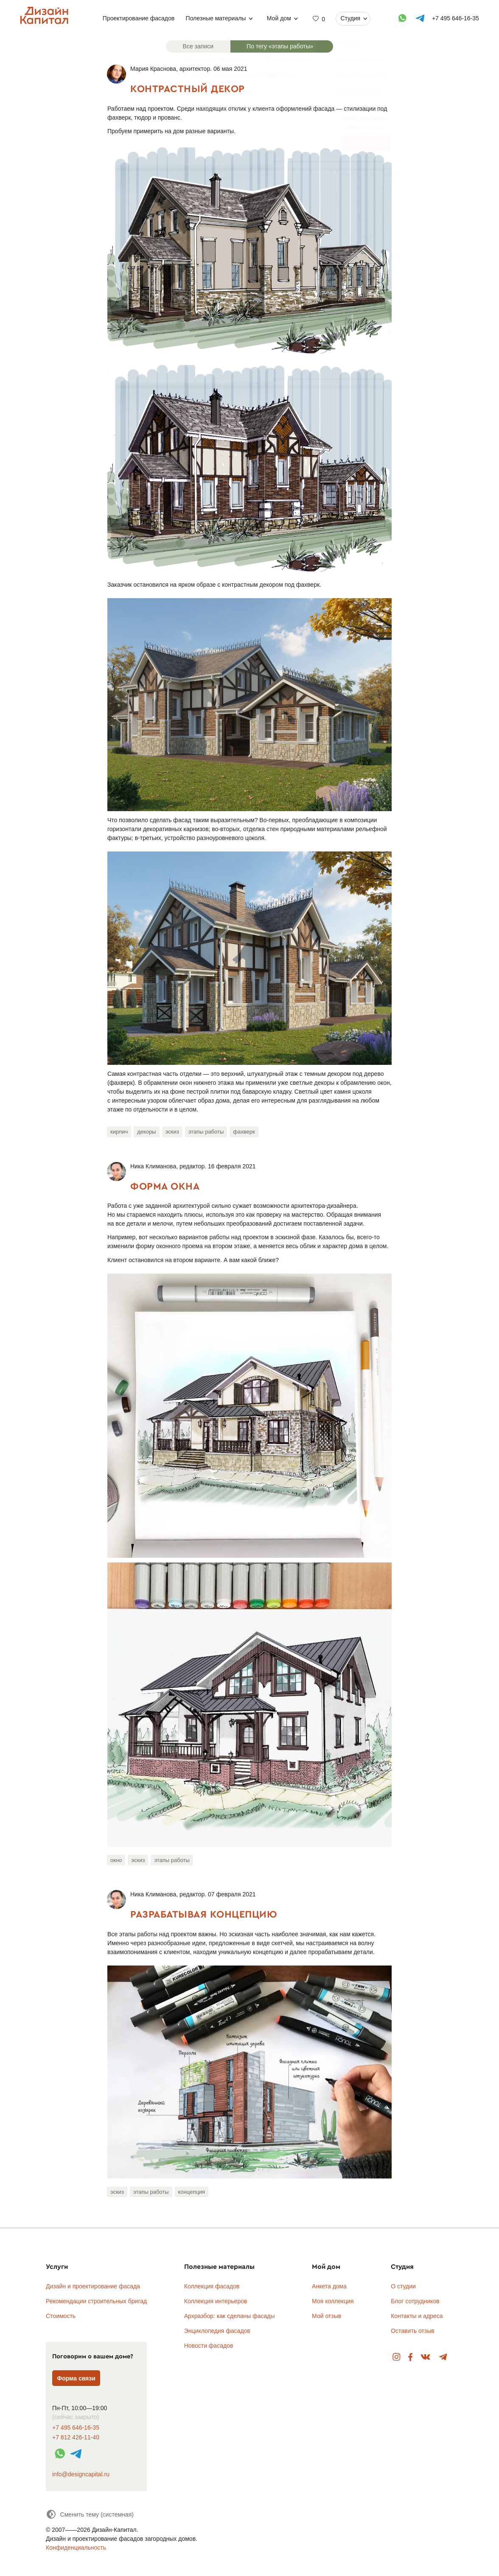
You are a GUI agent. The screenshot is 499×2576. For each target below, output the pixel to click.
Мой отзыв (326, 2316)
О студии (403, 2286)
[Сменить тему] (90, 2514)
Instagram (396, 2357)
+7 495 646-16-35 (75, 2428)
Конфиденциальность (76, 2547)
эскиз (172, 1131)
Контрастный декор (187, 88)
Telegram (443, 2357)
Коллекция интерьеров (215, 2301)
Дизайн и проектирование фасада (93, 2286)
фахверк (244, 1131)
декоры (146, 1131)
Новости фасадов (208, 2345)
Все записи (198, 46)
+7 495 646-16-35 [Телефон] (455, 18)
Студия (350, 18)
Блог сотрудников (415, 2301)
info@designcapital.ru (80, 2474)
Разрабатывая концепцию (203, 1914)
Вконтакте (426, 2357)
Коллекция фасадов (212, 2286)
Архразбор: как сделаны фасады (229, 2316)
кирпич (119, 1131)
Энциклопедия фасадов (217, 2330)
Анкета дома (329, 2286)
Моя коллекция (333, 2301)
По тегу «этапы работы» (280, 46)
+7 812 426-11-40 (75, 2437)
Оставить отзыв (413, 2330)
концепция (191, 2192)
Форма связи (76, 2378)
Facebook (410, 2357)
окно (116, 1860)
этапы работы (206, 1131)
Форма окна (164, 1186)
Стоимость (61, 2316)
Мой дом (279, 18)
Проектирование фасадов (138, 18)
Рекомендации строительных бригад (96, 2301)
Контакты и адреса (417, 2316)
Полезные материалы (216, 18)
